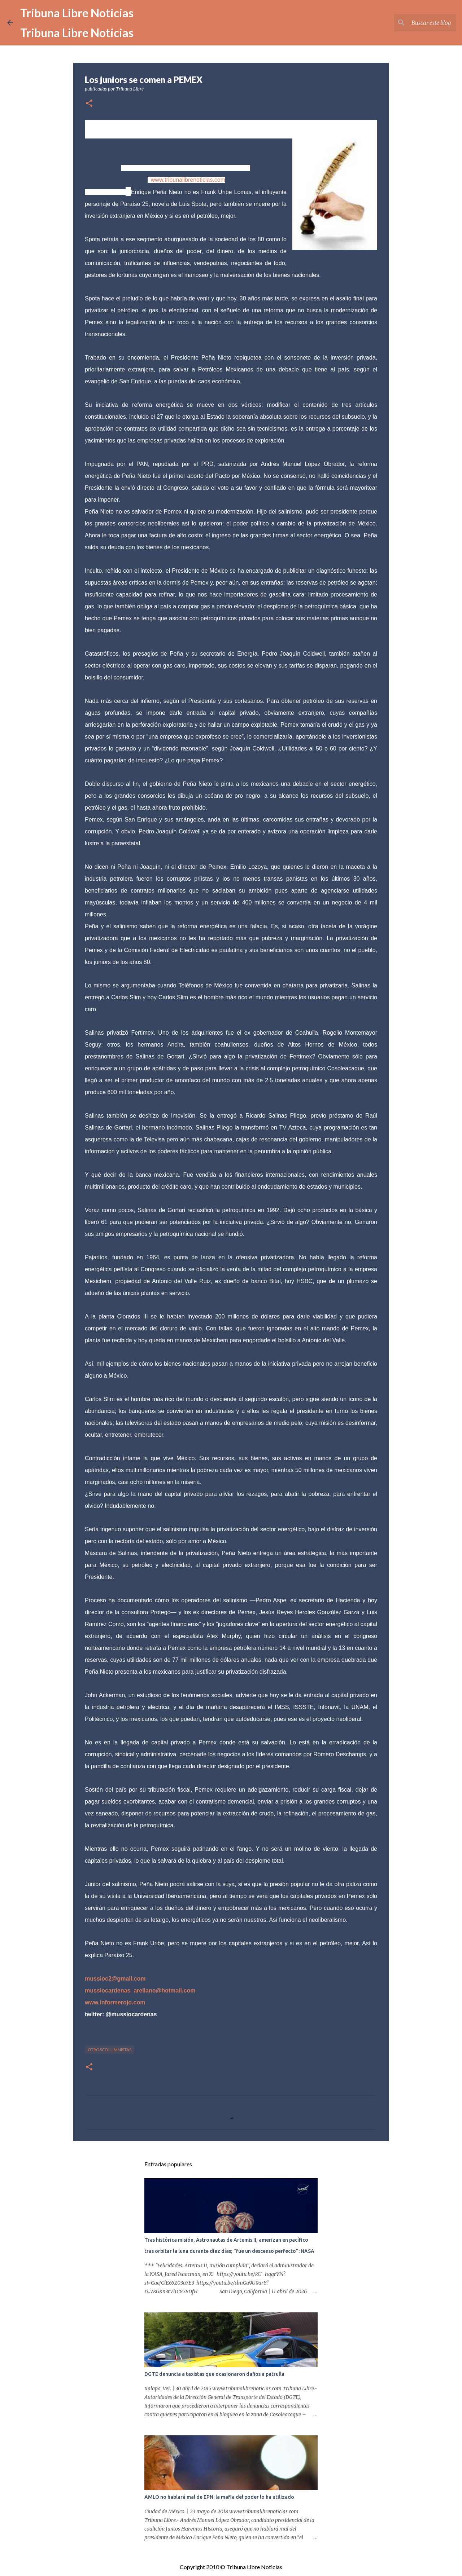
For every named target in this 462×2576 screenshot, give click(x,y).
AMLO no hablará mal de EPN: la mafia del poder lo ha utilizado (219, 2497)
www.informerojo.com (115, 2002)
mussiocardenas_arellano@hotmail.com (140, 1990)
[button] (89, 104)
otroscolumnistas (109, 2049)
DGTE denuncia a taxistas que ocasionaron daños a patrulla (214, 2374)
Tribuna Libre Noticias (77, 13)
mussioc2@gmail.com (115, 1979)
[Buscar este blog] (418, 22)
